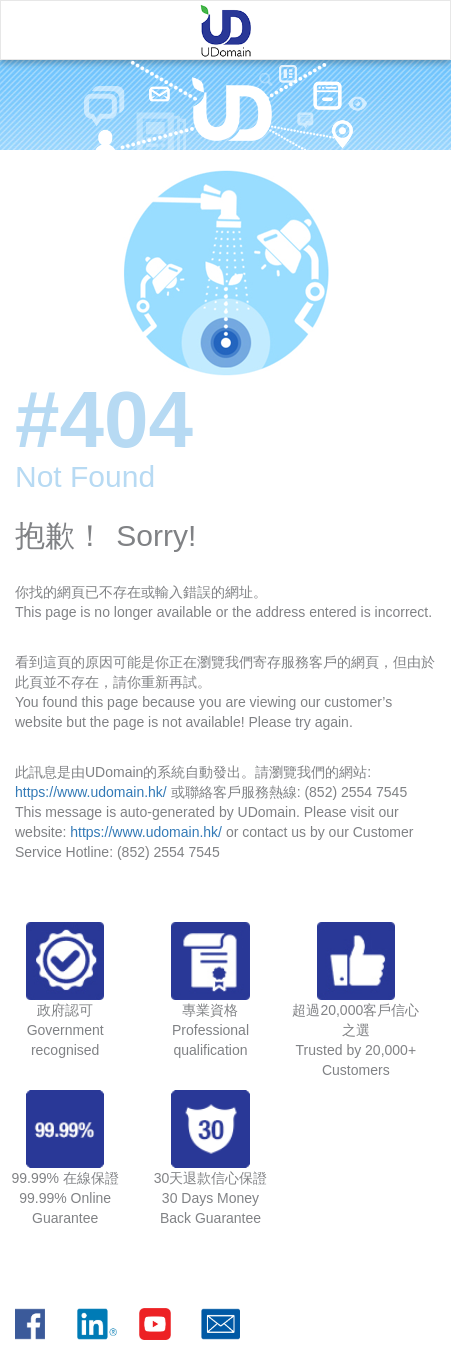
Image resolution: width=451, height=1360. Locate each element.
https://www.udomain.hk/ (91, 792)
